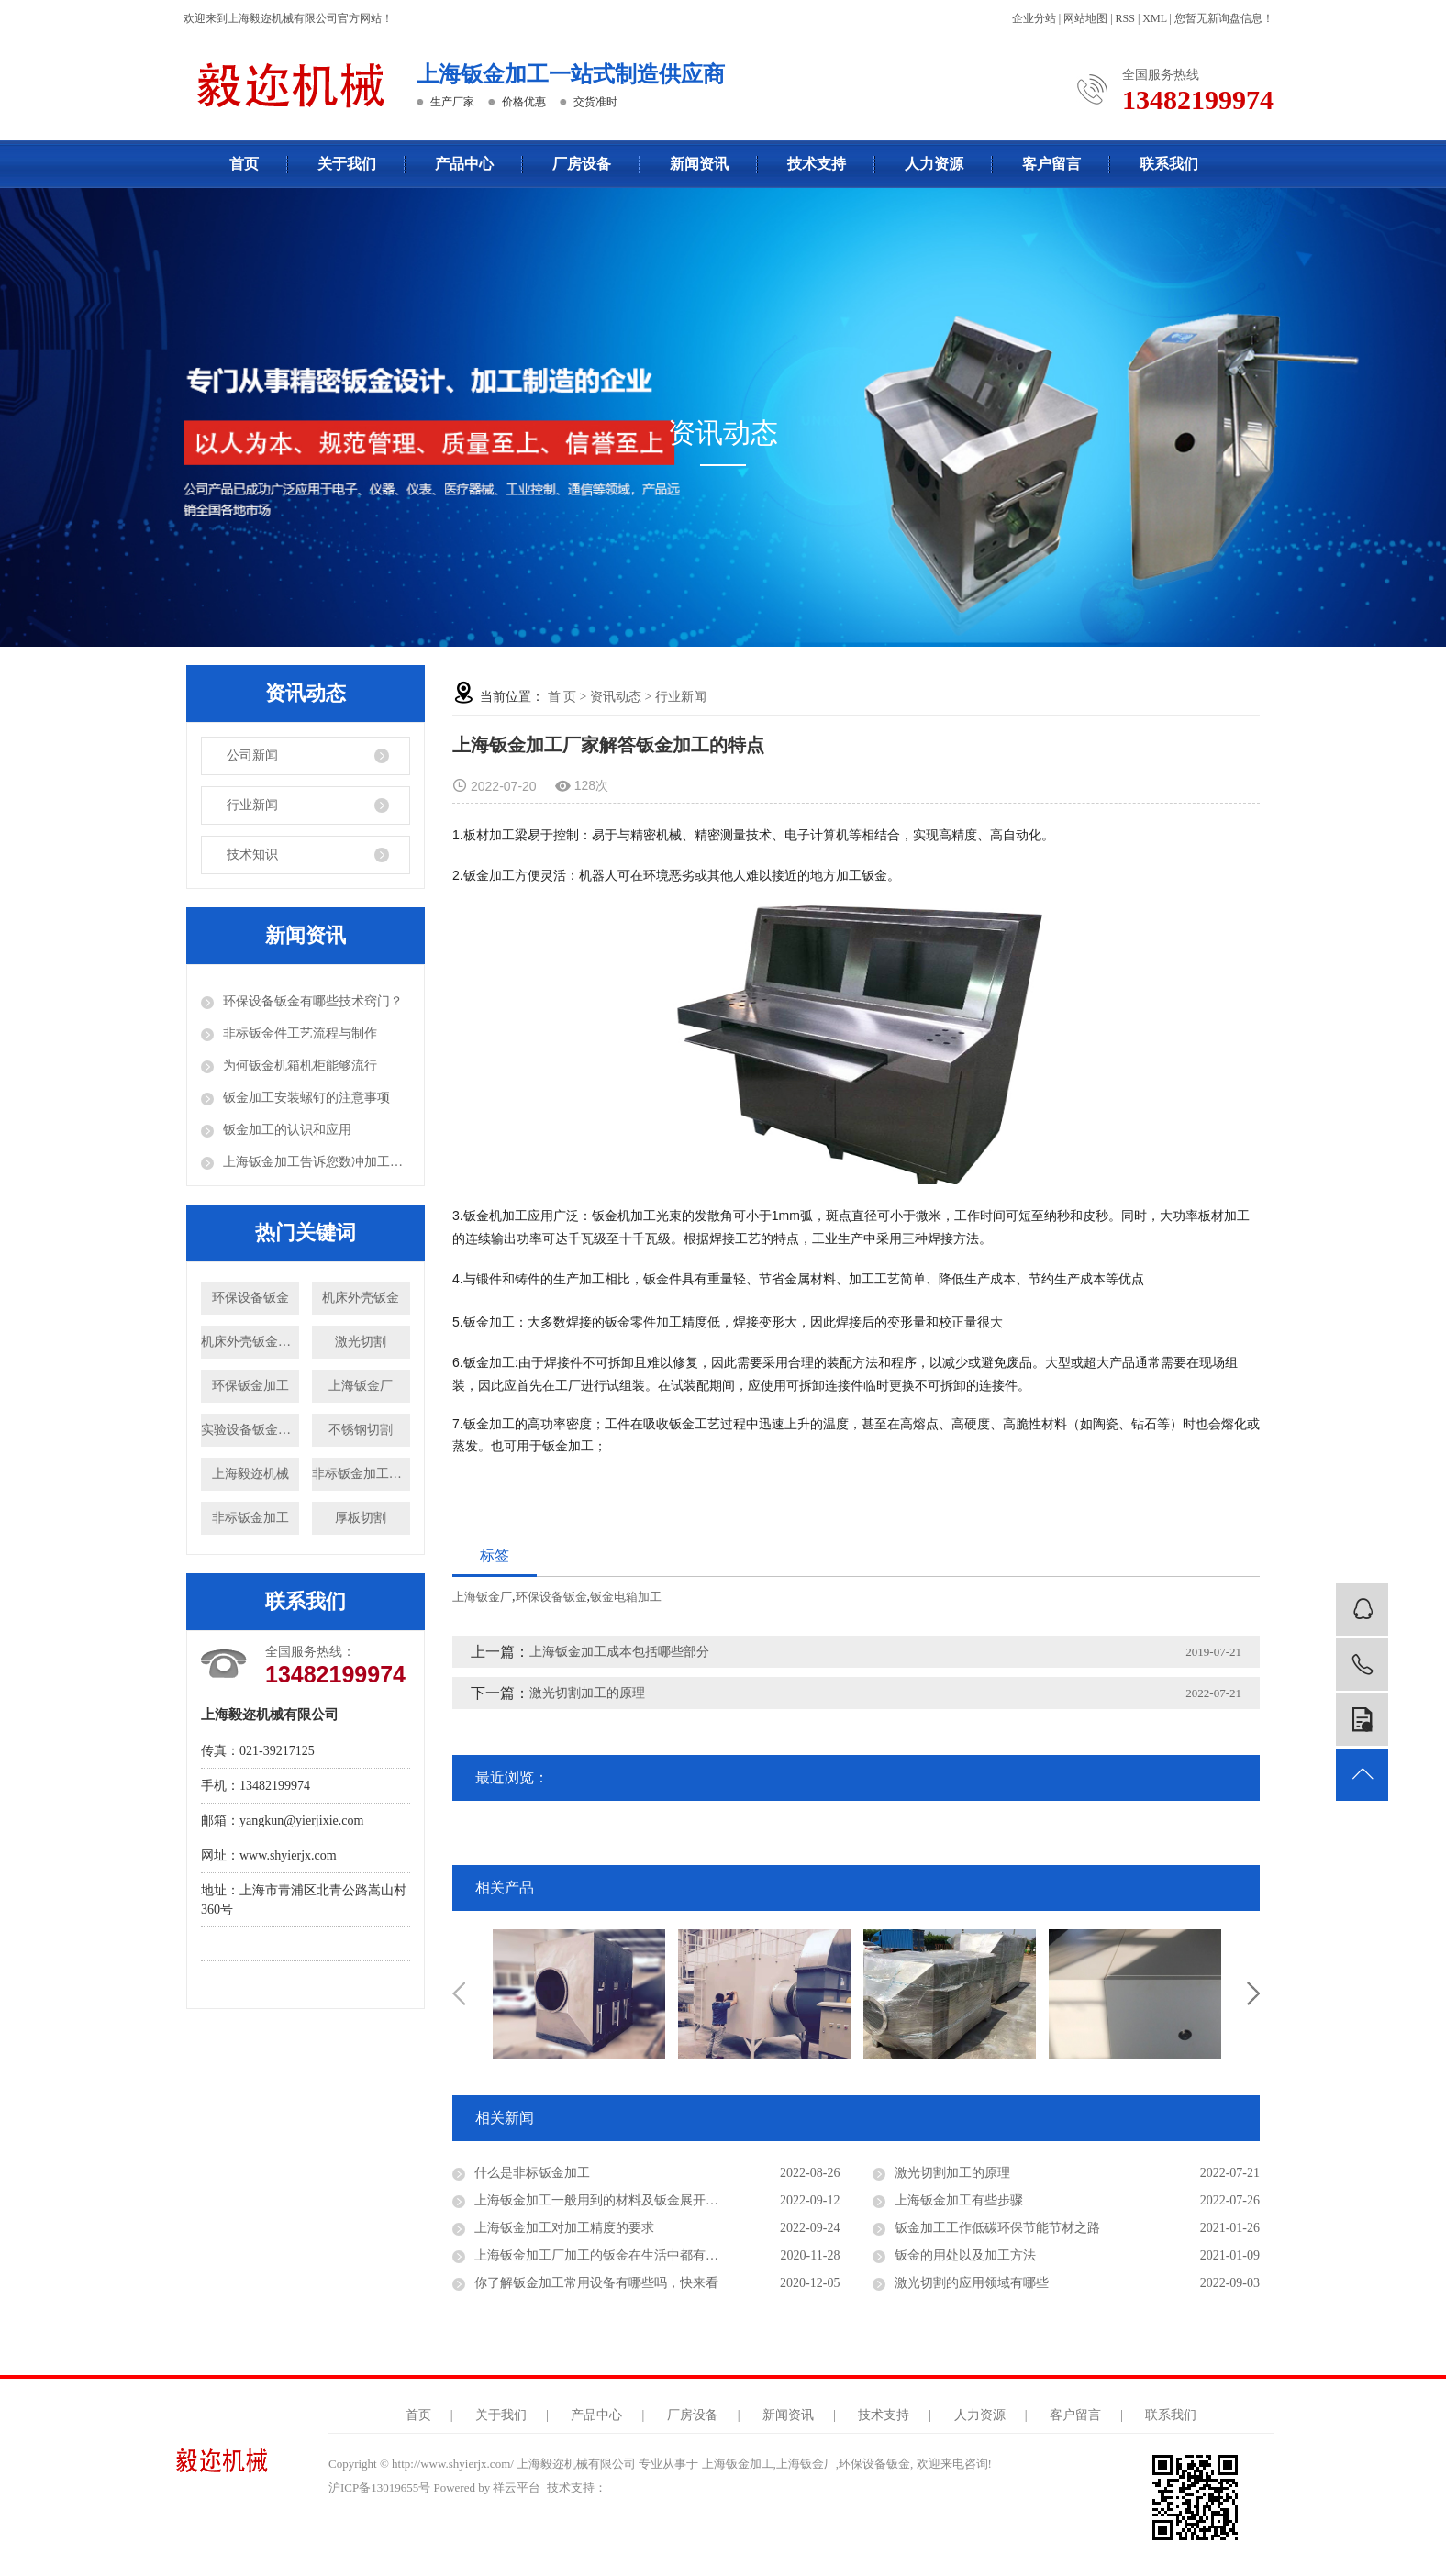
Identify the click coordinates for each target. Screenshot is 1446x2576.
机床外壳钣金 (360, 1298)
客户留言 (1051, 164)
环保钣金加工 (250, 1386)
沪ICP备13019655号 (379, 2487)
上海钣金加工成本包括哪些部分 (619, 1652)
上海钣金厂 (360, 1386)
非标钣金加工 (250, 1518)
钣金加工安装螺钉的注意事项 (306, 1098)
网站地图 (1085, 18)
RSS (1125, 18)
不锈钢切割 (360, 1430)
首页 (244, 164)
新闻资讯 (699, 164)
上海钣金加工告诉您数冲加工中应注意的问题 (316, 1162)
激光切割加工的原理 (587, 1693)
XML (1154, 18)
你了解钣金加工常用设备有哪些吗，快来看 (596, 2283)
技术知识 (252, 854)
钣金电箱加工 (626, 1597)
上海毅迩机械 (250, 1474)
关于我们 (346, 164)
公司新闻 (252, 755)
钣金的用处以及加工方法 (965, 2255)
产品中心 (464, 164)
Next (1253, 1993)
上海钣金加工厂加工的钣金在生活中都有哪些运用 (615, 2255)
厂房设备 (581, 164)
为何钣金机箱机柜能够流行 (300, 1065)
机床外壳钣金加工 (250, 1342)
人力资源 (934, 164)
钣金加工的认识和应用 (287, 1130)
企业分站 (1034, 18)
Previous (458, 1993)
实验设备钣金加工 (250, 1430)
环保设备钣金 (250, 1298)
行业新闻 (252, 805)
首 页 (562, 697)
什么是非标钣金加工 (532, 2173)
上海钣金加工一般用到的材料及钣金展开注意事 (609, 2200)
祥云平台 (516, 2487)
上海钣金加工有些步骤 (959, 2200)
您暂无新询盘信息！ (1224, 18)
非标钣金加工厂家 (361, 1474)
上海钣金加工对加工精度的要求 (564, 2228)
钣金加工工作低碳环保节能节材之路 (997, 2228)
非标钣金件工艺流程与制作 (300, 1033)
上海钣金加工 (737, 2464)
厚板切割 (360, 1518)
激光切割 (360, 1342)
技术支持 (816, 164)
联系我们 (1169, 164)
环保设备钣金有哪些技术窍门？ (313, 1001)
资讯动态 (615, 697)
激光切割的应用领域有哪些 (972, 2283)
